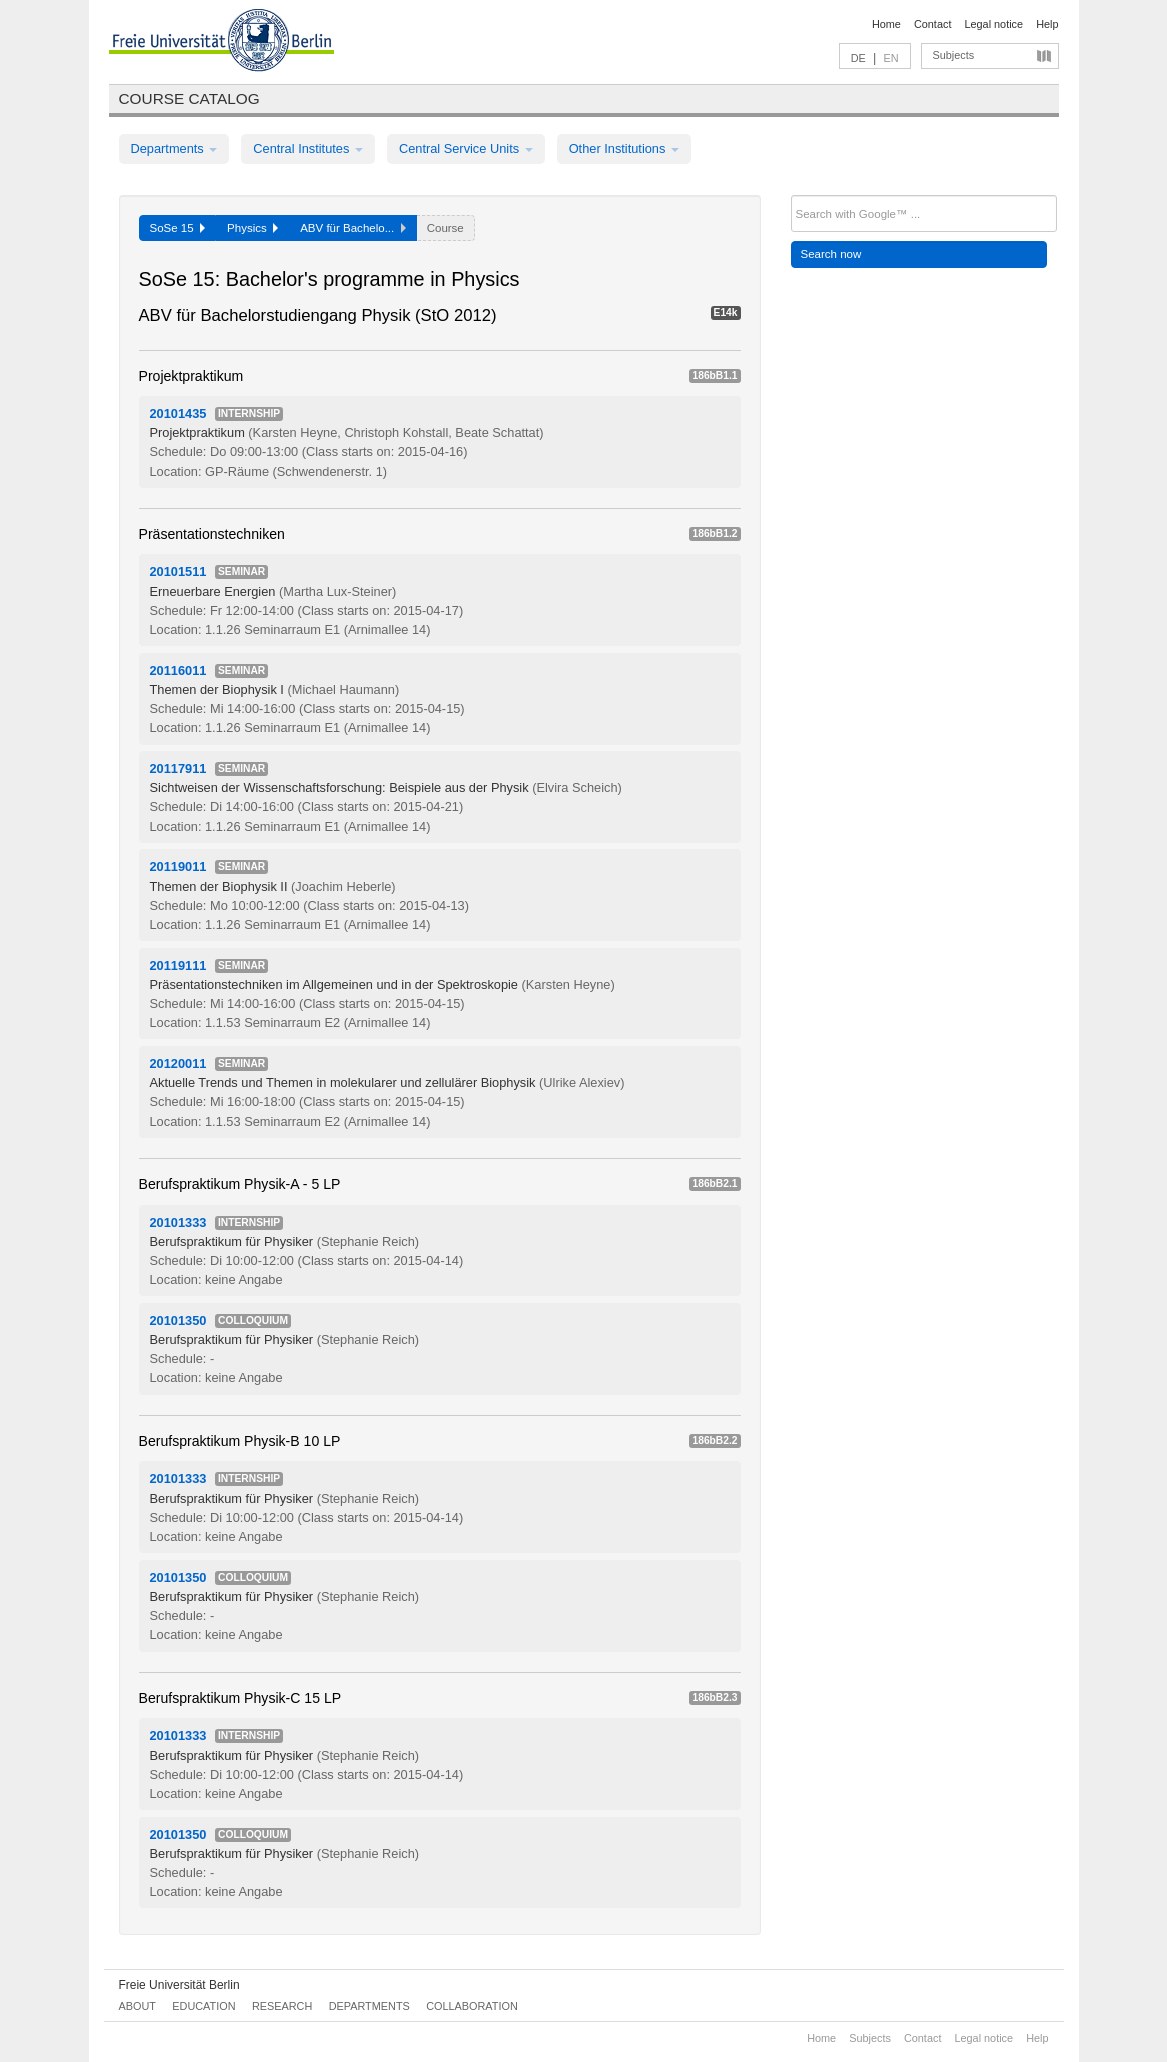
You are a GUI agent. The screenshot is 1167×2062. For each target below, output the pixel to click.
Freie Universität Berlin (179, 1985)
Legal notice (993, 24)
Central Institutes (308, 148)
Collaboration (472, 2006)
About (137, 2006)
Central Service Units (466, 148)
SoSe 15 (178, 228)
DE (858, 58)
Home (886, 24)
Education (203, 2006)
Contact (932, 24)
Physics (252, 228)
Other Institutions (624, 148)
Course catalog (189, 98)
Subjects (954, 55)
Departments (174, 148)
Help (1047, 24)
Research (282, 2006)
